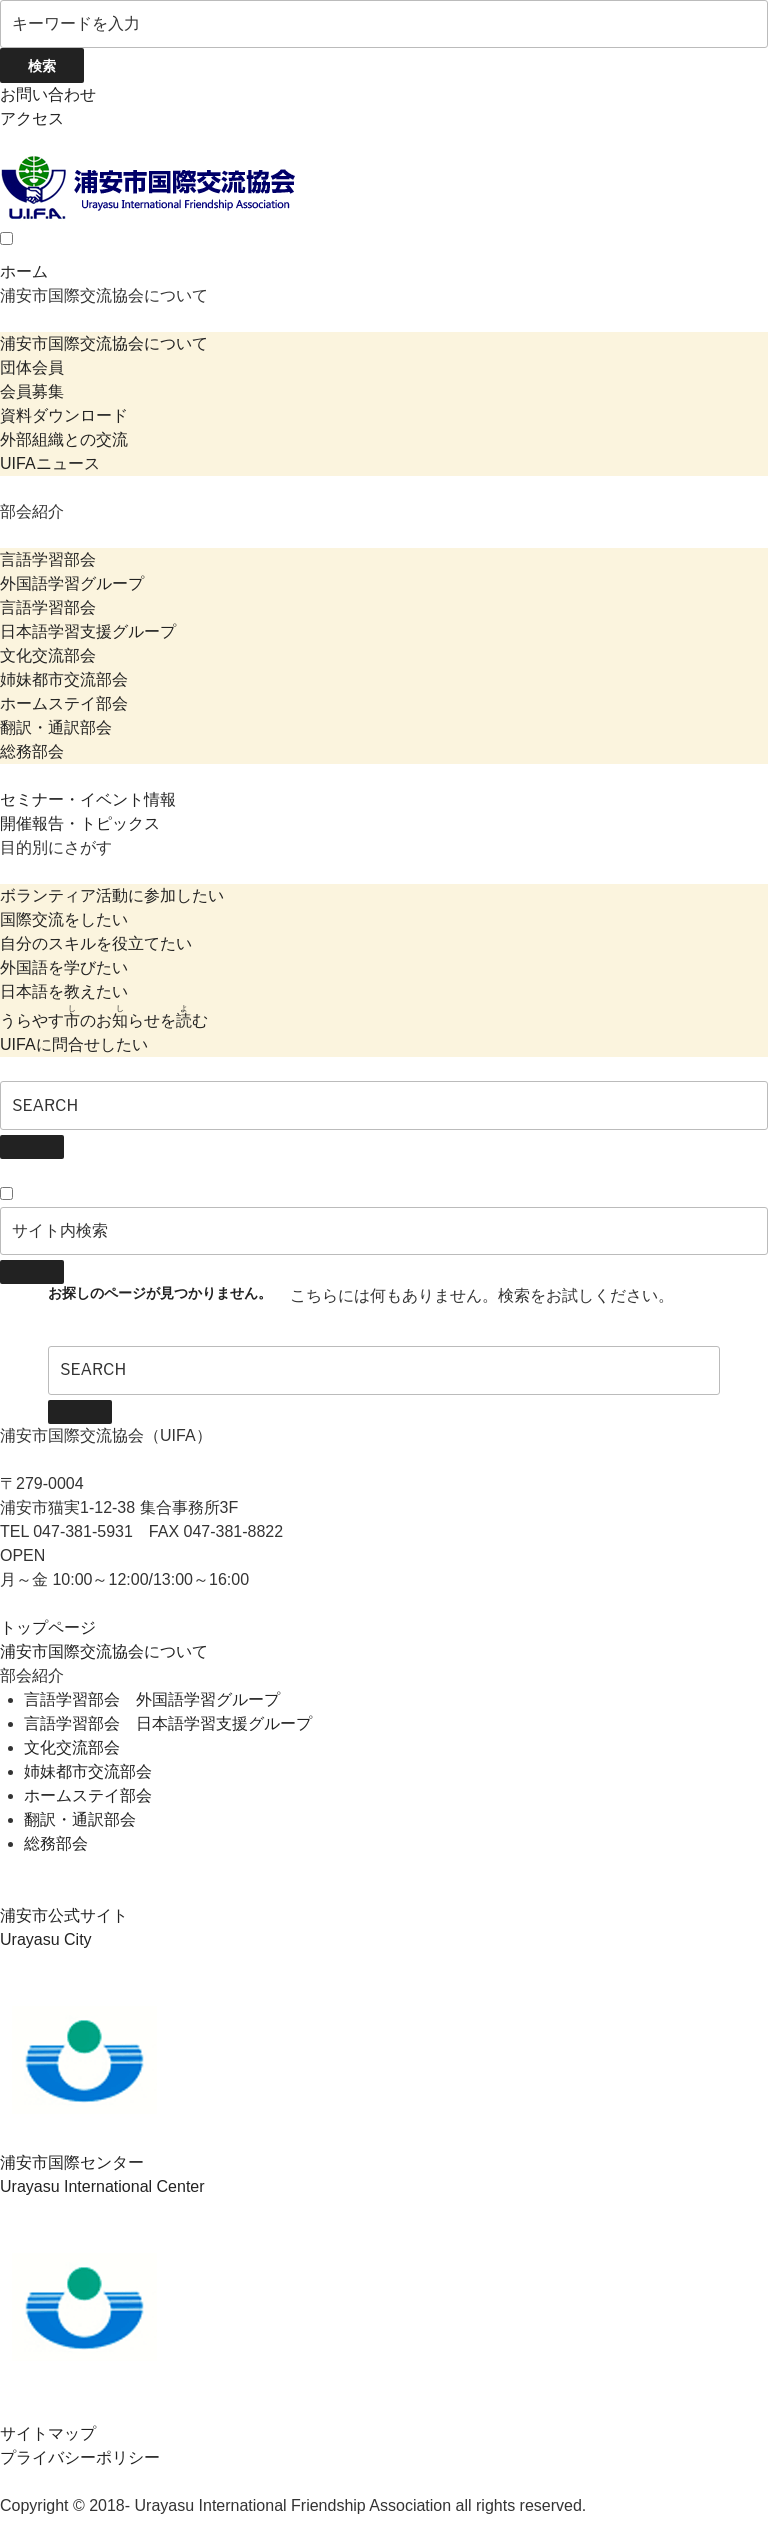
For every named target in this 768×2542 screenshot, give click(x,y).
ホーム (24, 271)
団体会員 (32, 367)
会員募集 (32, 391)
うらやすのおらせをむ (104, 1020)
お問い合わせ (48, 94)
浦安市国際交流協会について (104, 343)
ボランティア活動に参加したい (112, 895)
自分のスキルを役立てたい (96, 943)
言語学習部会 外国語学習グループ (152, 1699)
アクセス (32, 118)
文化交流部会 (48, 655)
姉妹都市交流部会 (64, 679)
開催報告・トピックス (80, 823)
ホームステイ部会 (64, 703)
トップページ (48, 1627)
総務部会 (32, 751)
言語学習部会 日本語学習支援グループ (168, 1723)
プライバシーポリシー (80, 2457)
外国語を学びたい (64, 967)
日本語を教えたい (64, 991)
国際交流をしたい (64, 919)
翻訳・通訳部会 (56, 727)
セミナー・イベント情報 (88, 799)
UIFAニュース (50, 463)
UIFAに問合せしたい (74, 1044)
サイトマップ (48, 2433)
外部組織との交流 (64, 439)
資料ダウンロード (64, 415)
